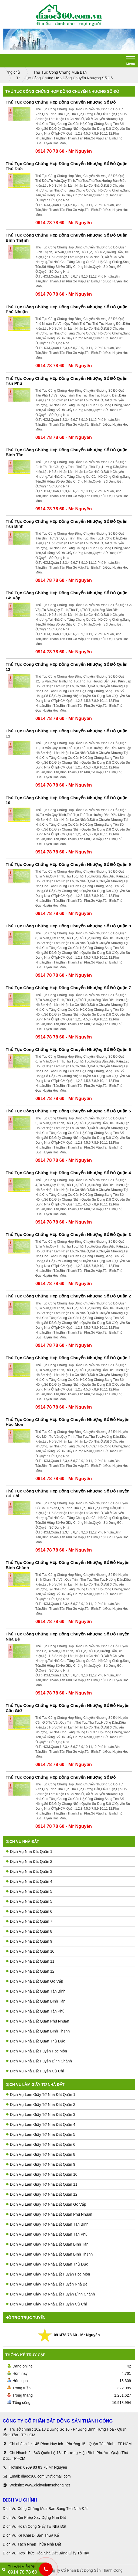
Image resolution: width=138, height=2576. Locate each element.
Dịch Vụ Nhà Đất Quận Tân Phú (35, 2011)
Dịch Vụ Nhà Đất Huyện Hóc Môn (36, 2051)
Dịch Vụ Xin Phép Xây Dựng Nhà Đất (34, 2517)
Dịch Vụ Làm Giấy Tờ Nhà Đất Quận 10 (42, 2174)
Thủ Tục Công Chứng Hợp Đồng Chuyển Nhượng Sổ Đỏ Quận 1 (68, 1357)
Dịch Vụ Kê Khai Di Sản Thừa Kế (31, 2535)
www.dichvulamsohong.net (47, 2485)
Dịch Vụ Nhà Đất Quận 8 (29, 1931)
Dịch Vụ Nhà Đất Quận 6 (29, 1911)
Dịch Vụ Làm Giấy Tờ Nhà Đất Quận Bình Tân (47, 2244)
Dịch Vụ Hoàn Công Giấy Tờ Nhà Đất (34, 2526)
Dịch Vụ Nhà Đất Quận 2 (29, 1861)
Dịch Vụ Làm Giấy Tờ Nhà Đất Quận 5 (40, 2134)
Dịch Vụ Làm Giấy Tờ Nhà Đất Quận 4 (40, 2124)
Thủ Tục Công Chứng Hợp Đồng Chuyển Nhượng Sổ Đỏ (61, 102)
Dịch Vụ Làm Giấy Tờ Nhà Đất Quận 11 (42, 2184)
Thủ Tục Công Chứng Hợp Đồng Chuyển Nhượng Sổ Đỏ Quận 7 (68, 987)
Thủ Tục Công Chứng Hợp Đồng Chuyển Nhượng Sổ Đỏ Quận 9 (68, 864)
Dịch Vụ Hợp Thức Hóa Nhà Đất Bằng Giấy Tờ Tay (46, 2553)
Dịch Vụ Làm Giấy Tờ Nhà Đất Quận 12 (42, 2194)
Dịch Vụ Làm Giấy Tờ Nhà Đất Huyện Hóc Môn (48, 2274)
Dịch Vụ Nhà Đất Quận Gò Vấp (34, 1981)
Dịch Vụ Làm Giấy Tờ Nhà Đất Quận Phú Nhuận (49, 2214)
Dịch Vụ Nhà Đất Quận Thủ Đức (35, 2041)
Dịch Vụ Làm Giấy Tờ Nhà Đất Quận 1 (40, 2094)
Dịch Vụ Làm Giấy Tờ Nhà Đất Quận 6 (40, 2144)
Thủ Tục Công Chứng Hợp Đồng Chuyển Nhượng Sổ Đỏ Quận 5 (68, 1111)
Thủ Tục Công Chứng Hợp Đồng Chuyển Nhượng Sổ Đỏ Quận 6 (68, 1049)
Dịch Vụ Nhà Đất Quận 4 (29, 1881)
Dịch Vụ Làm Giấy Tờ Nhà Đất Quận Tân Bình (47, 2224)
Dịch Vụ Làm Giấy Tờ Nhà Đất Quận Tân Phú (46, 2234)
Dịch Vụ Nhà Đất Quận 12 (30, 1971)
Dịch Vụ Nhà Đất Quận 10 (30, 1951)
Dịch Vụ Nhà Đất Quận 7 (29, 1921)
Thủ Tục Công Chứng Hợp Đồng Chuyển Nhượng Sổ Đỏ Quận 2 (68, 1296)
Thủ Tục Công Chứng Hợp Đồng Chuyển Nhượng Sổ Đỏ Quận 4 (68, 1172)
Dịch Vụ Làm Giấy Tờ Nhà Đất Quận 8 (40, 2154)
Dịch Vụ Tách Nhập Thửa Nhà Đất (32, 2544)
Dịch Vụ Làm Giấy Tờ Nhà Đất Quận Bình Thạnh (49, 2254)
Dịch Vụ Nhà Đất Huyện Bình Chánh (39, 2061)
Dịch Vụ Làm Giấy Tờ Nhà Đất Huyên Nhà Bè (46, 2284)
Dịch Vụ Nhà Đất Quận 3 (29, 1871)
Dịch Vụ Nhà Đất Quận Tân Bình (35, 1991)
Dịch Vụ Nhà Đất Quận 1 (29, 1851)
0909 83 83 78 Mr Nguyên (45, 2467)
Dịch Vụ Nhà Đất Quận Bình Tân (35, 2001)
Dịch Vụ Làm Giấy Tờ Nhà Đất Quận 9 (40, 2164)
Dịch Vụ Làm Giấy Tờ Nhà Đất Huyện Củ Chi (46, 2304)
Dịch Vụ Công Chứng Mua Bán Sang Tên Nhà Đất (45, 2508)
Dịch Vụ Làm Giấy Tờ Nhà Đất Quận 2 (40, 2104)
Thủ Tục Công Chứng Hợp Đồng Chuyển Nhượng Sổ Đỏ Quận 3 (68, 1234)
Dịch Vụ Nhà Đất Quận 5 (29, 1891)
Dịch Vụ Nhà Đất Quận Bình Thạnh (38, 2031)
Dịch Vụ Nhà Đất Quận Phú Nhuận (37, 2021)
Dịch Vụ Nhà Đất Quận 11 (30, 1961)
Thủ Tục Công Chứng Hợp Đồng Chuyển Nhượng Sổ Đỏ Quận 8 (68, 926)
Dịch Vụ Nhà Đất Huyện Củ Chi (35, 2071)
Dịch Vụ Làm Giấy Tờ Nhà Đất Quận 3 (40, 2114)
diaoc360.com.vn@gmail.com (46, 2476)
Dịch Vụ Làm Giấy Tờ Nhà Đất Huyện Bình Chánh (50, 2294)
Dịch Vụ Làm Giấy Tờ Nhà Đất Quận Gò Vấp (46, 2204)
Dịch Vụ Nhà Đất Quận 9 (29, 1941)
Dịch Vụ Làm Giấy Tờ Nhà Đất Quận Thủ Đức (47, 2264)
